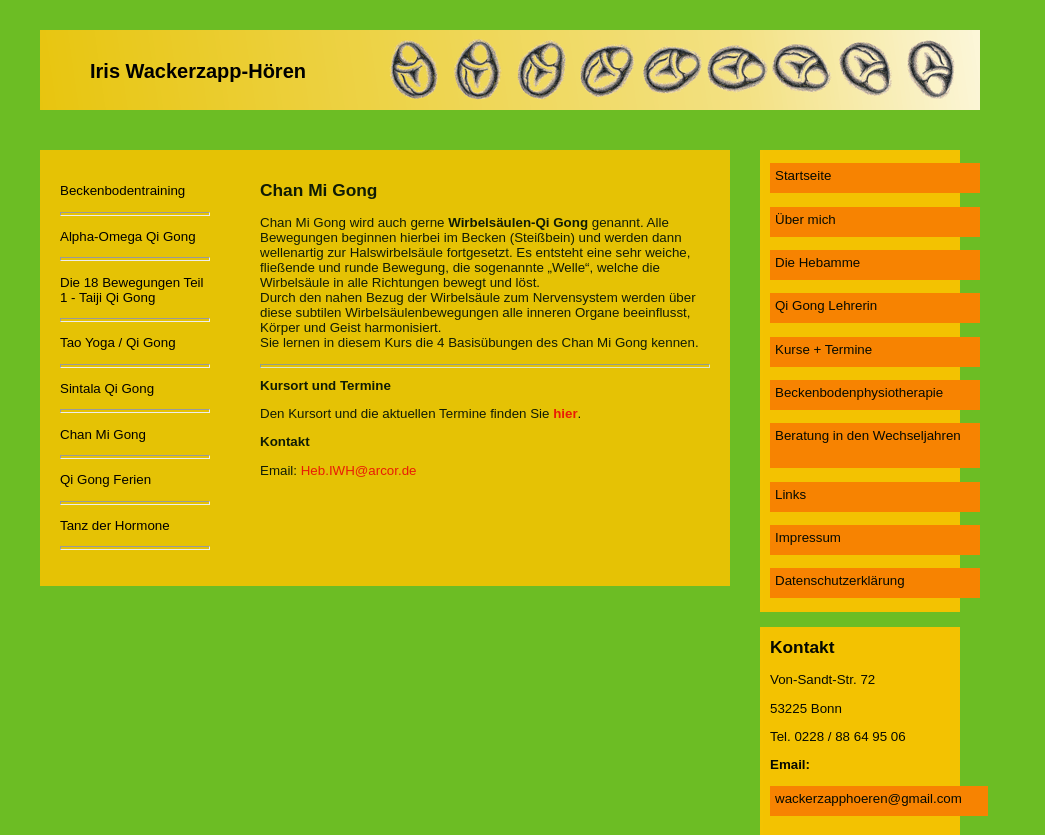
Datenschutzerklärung (840, 580)
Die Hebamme (817, 262)
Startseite (803, 175)
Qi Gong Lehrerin (826, 305)
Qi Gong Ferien (105, 479)
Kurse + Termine (823, 349)
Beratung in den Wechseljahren (868, 435)
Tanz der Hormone (115, 525)
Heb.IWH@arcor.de (359, 470)
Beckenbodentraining (122, 190)
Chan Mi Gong (103, 434)
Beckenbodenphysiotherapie (859, 392)
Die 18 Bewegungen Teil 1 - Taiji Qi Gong (132, 290)
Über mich (805, 219)
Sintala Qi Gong (107, 388)
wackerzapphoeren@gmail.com (868, 798)
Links (790, 494)
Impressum (808, 537)
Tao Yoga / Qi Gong (118, 342)
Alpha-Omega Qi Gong (128, 236)
